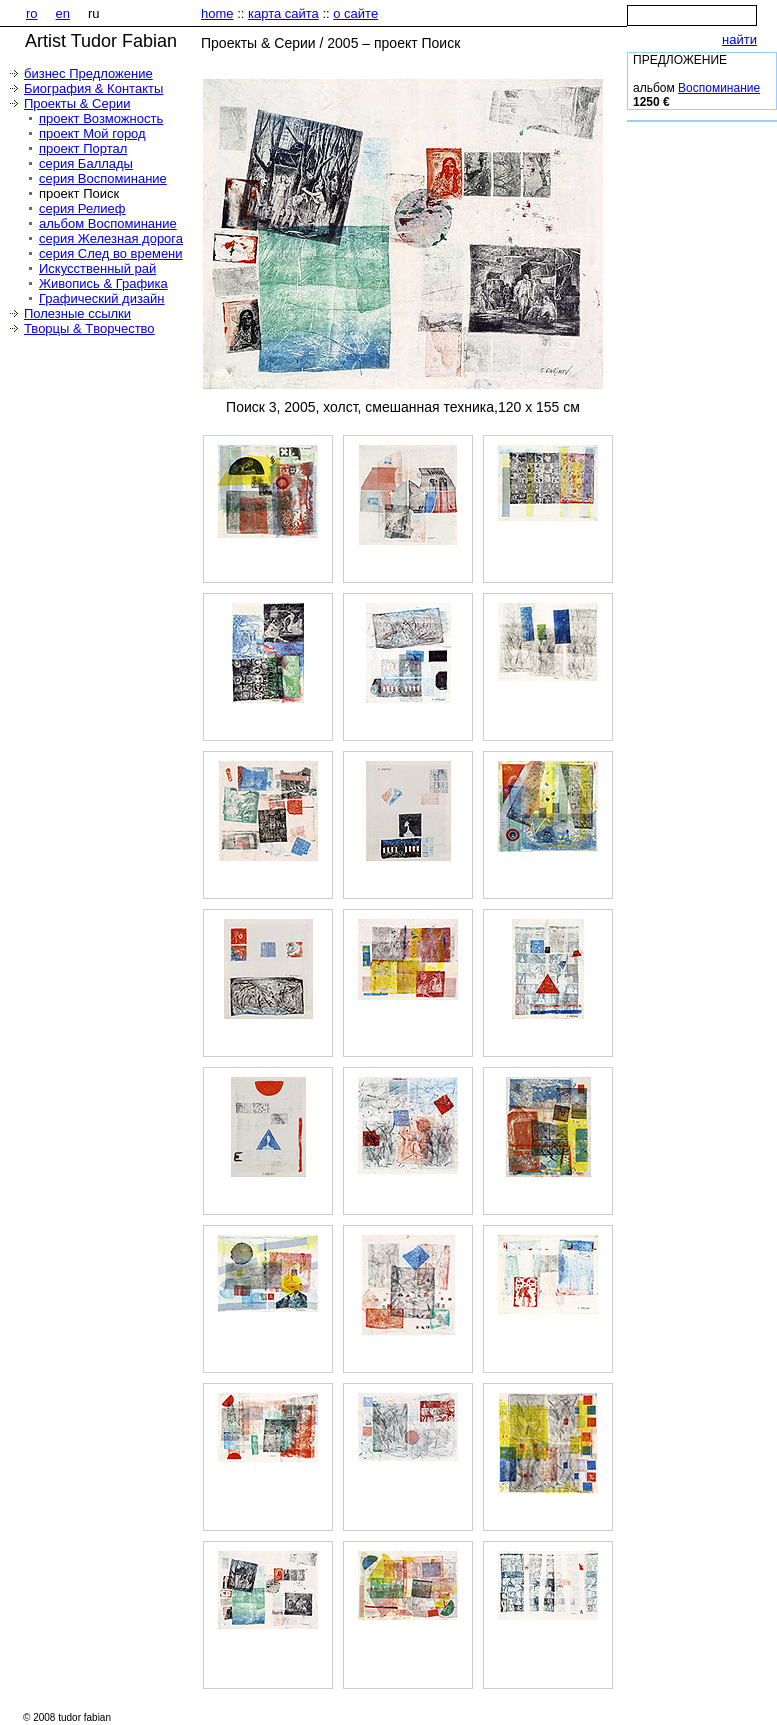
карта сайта (283, 13)
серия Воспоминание (103, 178)
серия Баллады (86, 163)
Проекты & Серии (77, 103)
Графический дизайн (102, 298)
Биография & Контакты (93, 88)
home (217, 13)
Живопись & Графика (103, 283)
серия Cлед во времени (111, 253)
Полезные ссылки (77, 313)
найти (739, 39)
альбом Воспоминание (108, 223)
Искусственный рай (97, 268)
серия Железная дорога (111, 238)
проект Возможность (101, 118)
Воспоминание (719, 88)
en (63, 13)
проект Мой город (92, 133)
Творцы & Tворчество (89, 328)
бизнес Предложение (88, 73)
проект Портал (83, 148)
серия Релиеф (82, 208)
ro (32, 13)
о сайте (355, 13)
